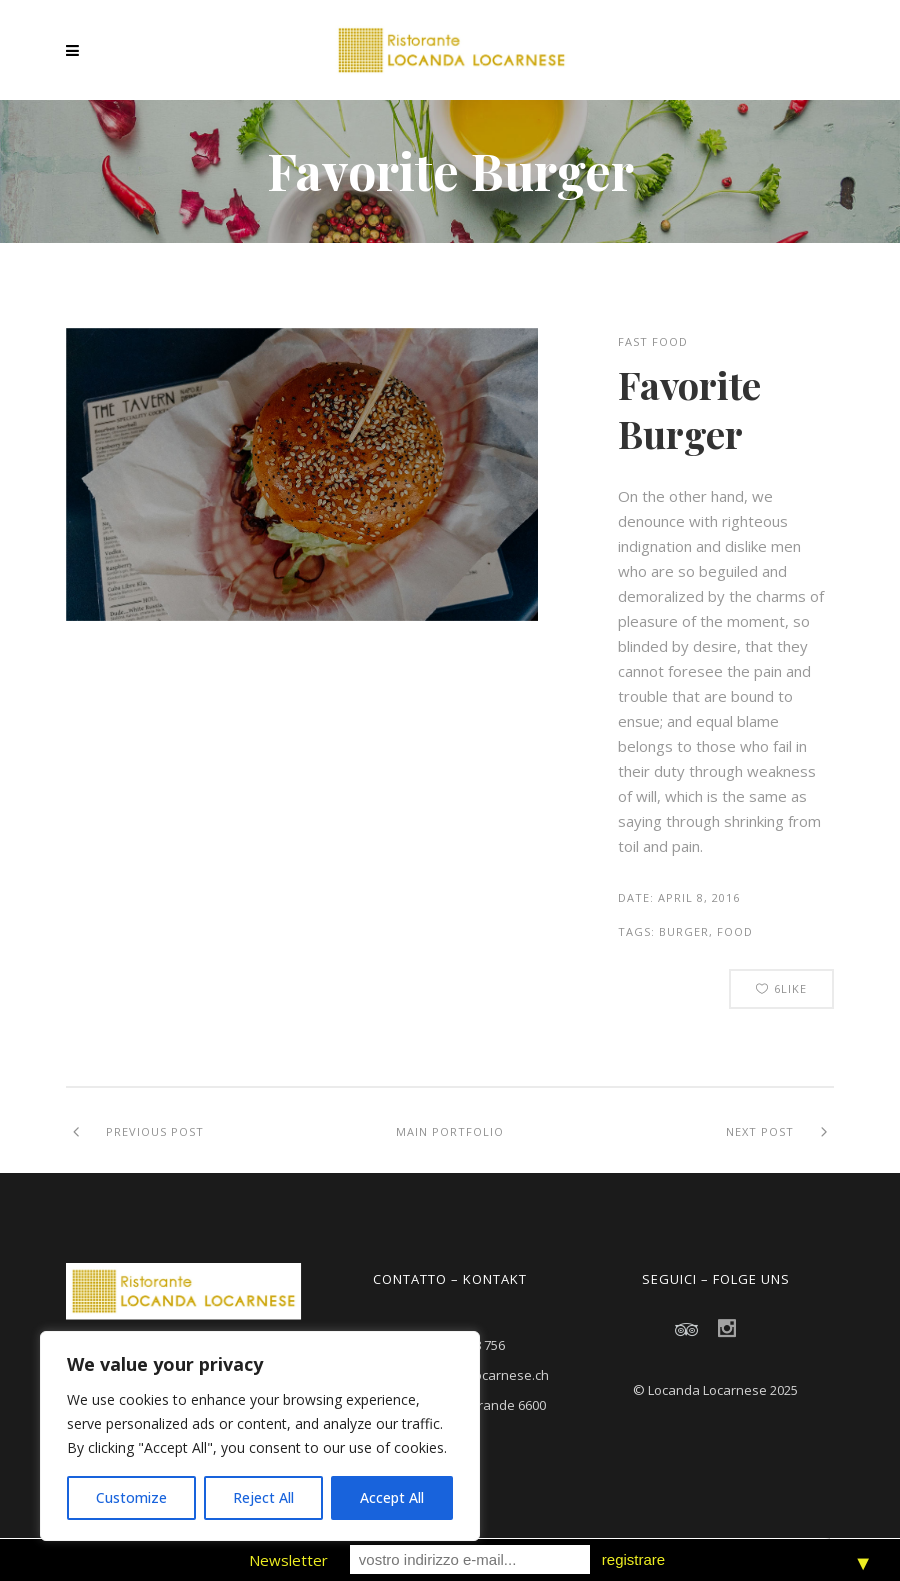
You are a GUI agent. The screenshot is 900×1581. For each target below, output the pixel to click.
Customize (131, 1497)
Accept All (392, 1497)
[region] (260, 1436)
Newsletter (288, 1560)
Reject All (263, 1497)
